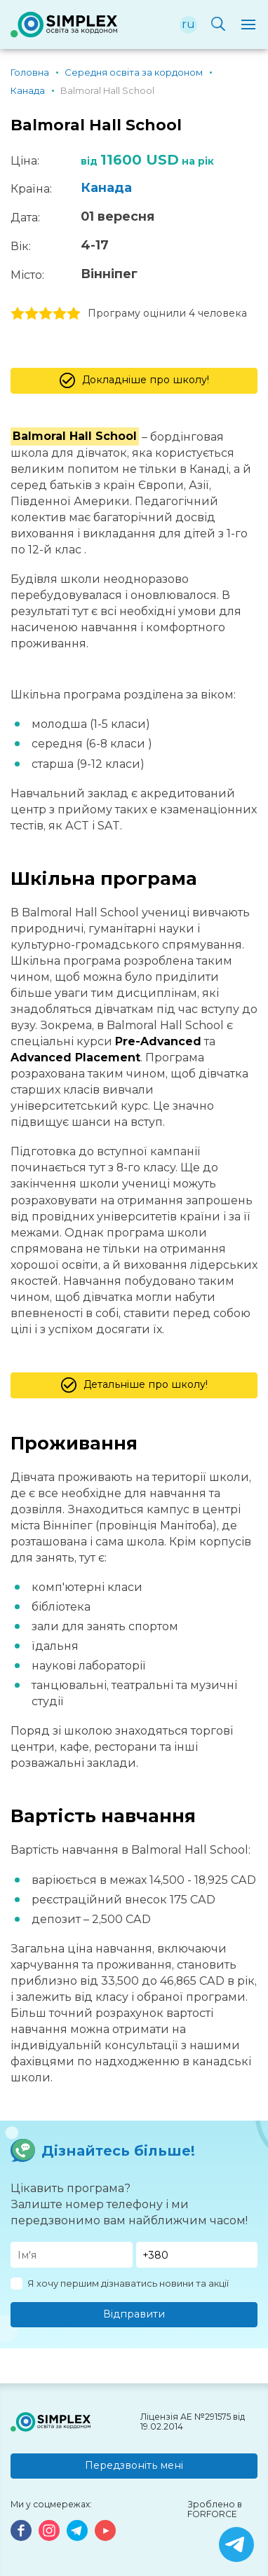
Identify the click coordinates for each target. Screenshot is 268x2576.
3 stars (46, 313)
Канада (106, 187)
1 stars (18, 313)
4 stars (60, 313)
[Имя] (72, 2255)
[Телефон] (197, 2255)
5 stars (74, 313)
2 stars (32, 313)
